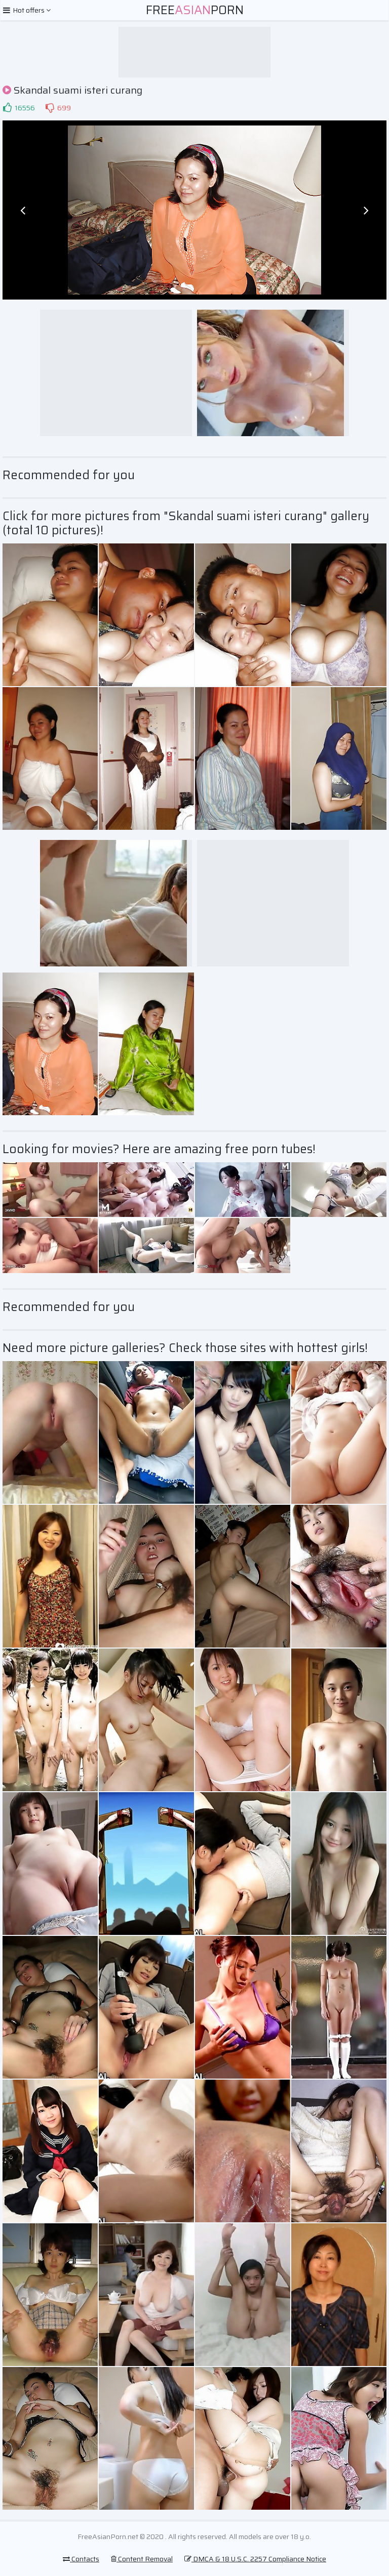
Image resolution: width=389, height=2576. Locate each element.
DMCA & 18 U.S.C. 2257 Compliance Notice (255, 2558)
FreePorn (195, 10)
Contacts (81, 2558)
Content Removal (142, 2558)
